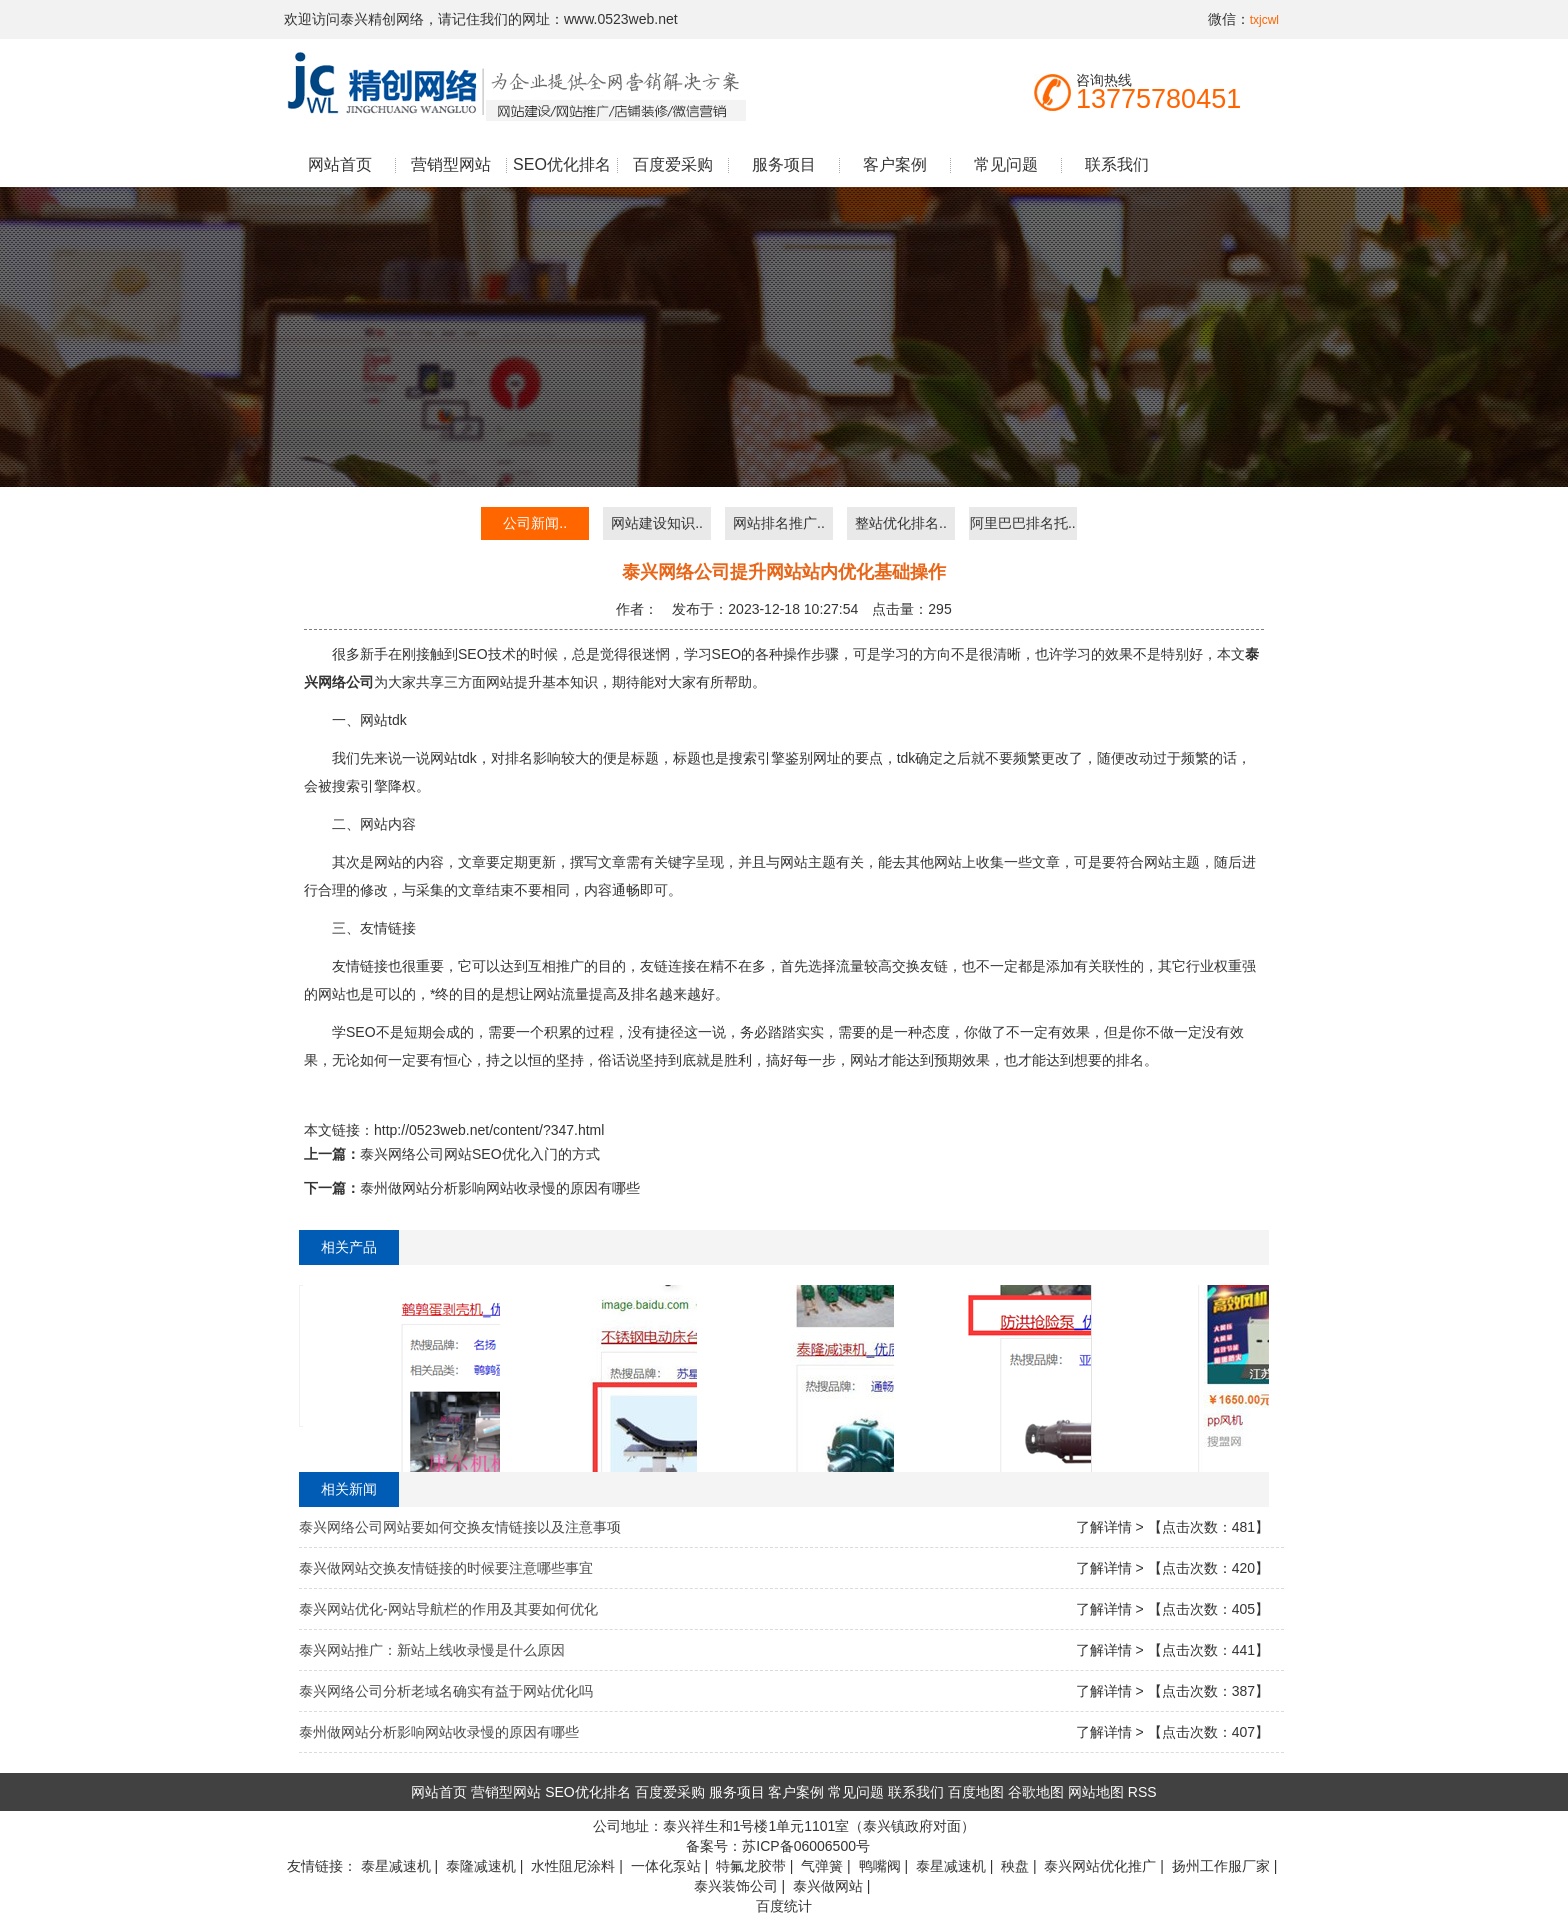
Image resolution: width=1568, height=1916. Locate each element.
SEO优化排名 (562, 164)
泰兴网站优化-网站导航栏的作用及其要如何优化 (448, 1609)
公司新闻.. (535, 523)
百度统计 (784, 1906)
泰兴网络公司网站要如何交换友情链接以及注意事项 (460, 1527)
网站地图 (1096, 1792)
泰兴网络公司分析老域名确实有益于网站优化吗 (446, 1691)
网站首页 (340, 164)
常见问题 (1006, 164)
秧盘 (1015, 1866)
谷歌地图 (1036, 1792)
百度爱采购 (673, 164)
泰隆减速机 (481, 1866)
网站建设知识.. (657, 523)
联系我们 (1117, 164)
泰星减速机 (396, 1866)
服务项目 (784, 164)
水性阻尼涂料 (573, 1866)
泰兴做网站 (828, 1886)
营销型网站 (451, 164)
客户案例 (895, 164)
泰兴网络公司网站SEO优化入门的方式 (480, 1154)
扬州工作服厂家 (1221, 1866)
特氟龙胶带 (751, 1866)
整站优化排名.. (901, 523)
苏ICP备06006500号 (806, 1846)
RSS (1142, 1792)
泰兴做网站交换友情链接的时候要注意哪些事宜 (446, 1568)
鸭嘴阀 (880, 1866)
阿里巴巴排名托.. (1023, 523)
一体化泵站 (666, 1866)
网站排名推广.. (779, 523)
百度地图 (976, 1792)
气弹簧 (822, 1866)
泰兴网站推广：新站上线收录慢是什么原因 (432, 1650)
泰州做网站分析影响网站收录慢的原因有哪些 (500, 1188)
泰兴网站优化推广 (1100, 1866)
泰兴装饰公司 (736, 1886)
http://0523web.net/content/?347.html (489, 1130)
